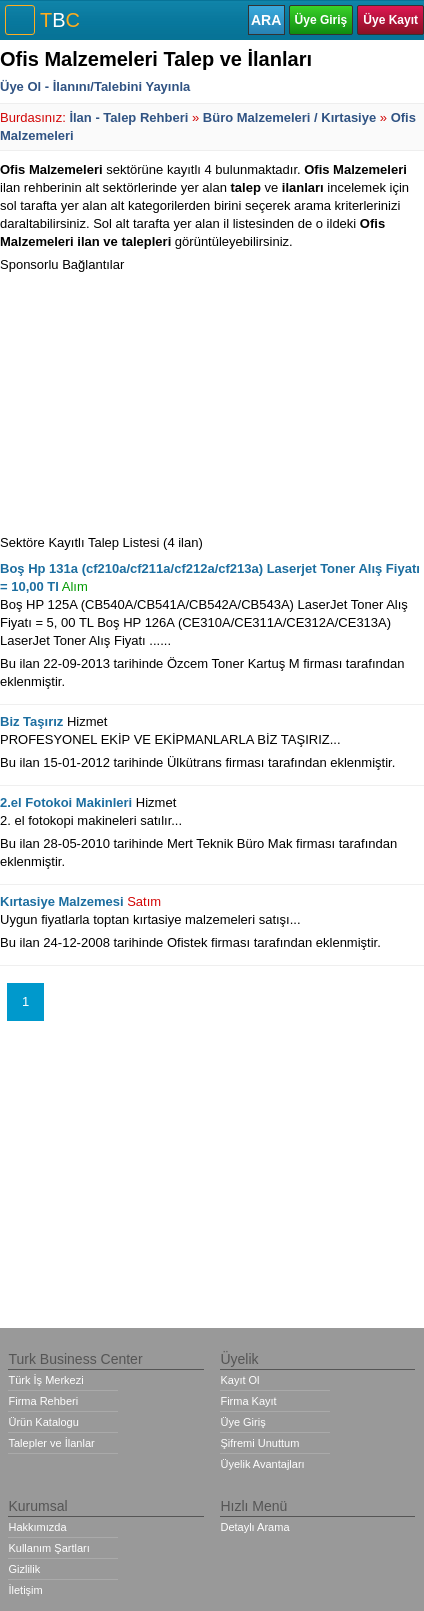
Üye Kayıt (390, 20)
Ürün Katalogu (43, 1422)
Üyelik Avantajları (262, 1464)
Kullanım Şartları (48, 1548)
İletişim (25, 1590)
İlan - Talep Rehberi (128, 117)
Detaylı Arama (254, 1527)
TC (60, 20)
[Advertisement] (150, 399)
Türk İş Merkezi (45, 1380)
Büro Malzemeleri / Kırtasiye (289, 117)
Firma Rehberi (43, 1401)
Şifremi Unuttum (259, 1443)
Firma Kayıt (248, 1401)
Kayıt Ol (239, 1380)
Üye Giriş (321, 20)
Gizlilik (24, 1569)
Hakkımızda (37, 1527)
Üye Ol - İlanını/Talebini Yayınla (95, 86)
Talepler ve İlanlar (51, 1443)
